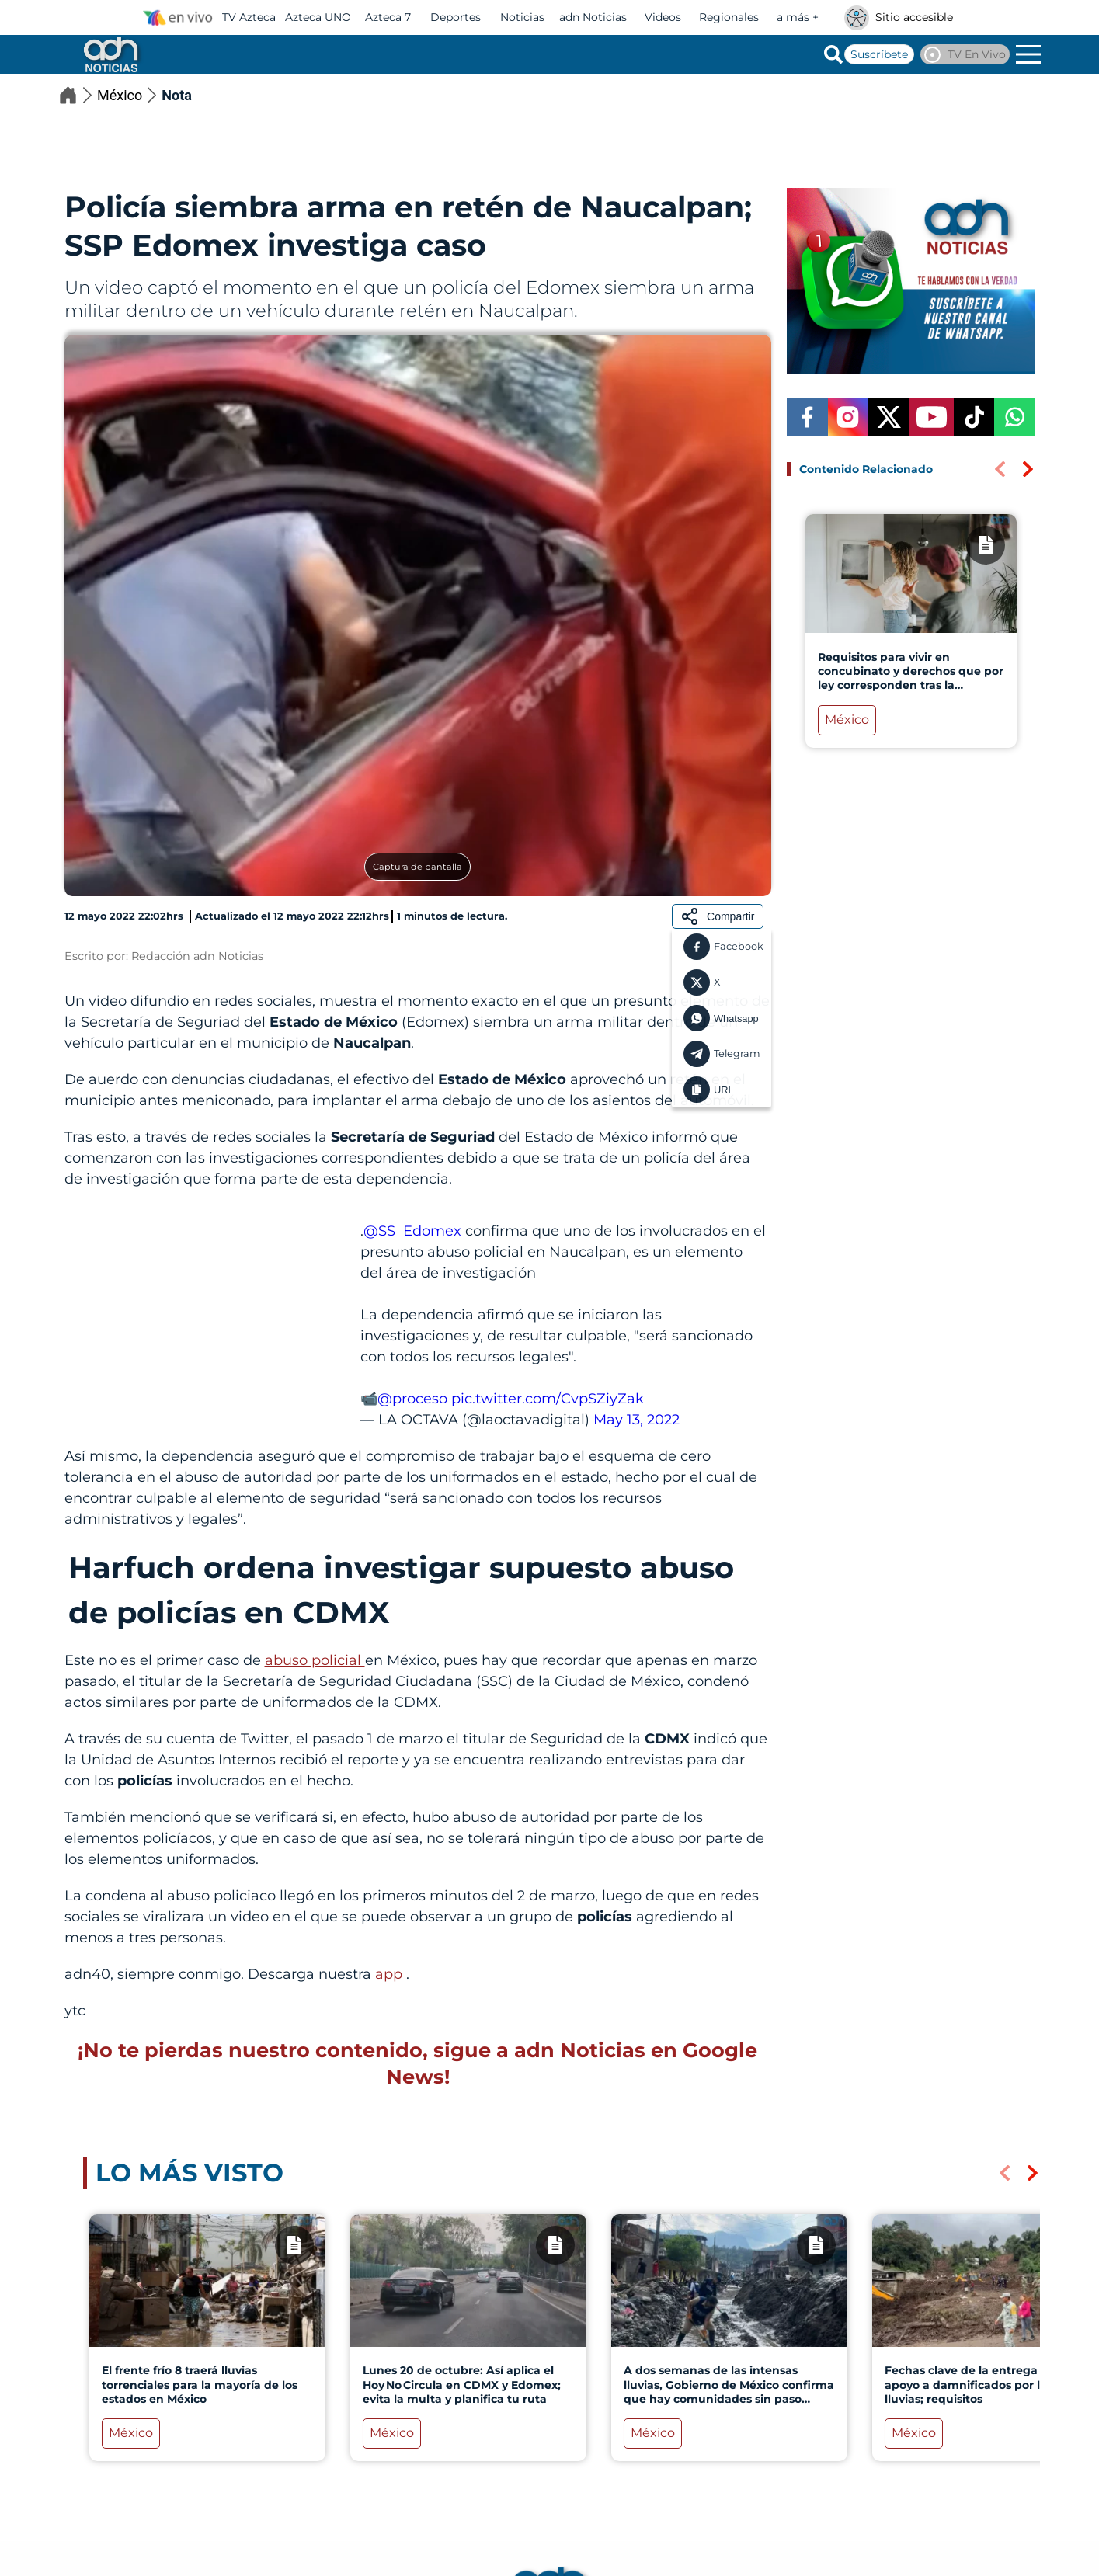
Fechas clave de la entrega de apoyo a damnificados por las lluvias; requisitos (969, 2384)
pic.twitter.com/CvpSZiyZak (547, 1398)
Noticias (522, 17)
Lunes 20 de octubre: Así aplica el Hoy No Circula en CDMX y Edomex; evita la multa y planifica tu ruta (461, 2384)
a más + (798, 17)
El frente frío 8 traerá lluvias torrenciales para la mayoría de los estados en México (199, 2384)
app (390, 1974)
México (129, 95)
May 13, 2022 (636, 1419)
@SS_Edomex (412, 1230)
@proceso (412, 1398)
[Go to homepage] (109, 54)
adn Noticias (593, 17)
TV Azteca (249, 17)
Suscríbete (879, 54)
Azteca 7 (388, 17)
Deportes (455, 17)
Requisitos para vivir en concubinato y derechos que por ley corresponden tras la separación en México (910, 678)
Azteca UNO (318, 17)
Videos (663, 17)
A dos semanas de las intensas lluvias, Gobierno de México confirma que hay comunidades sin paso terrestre (728, 2391)
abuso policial (315, 1660)
